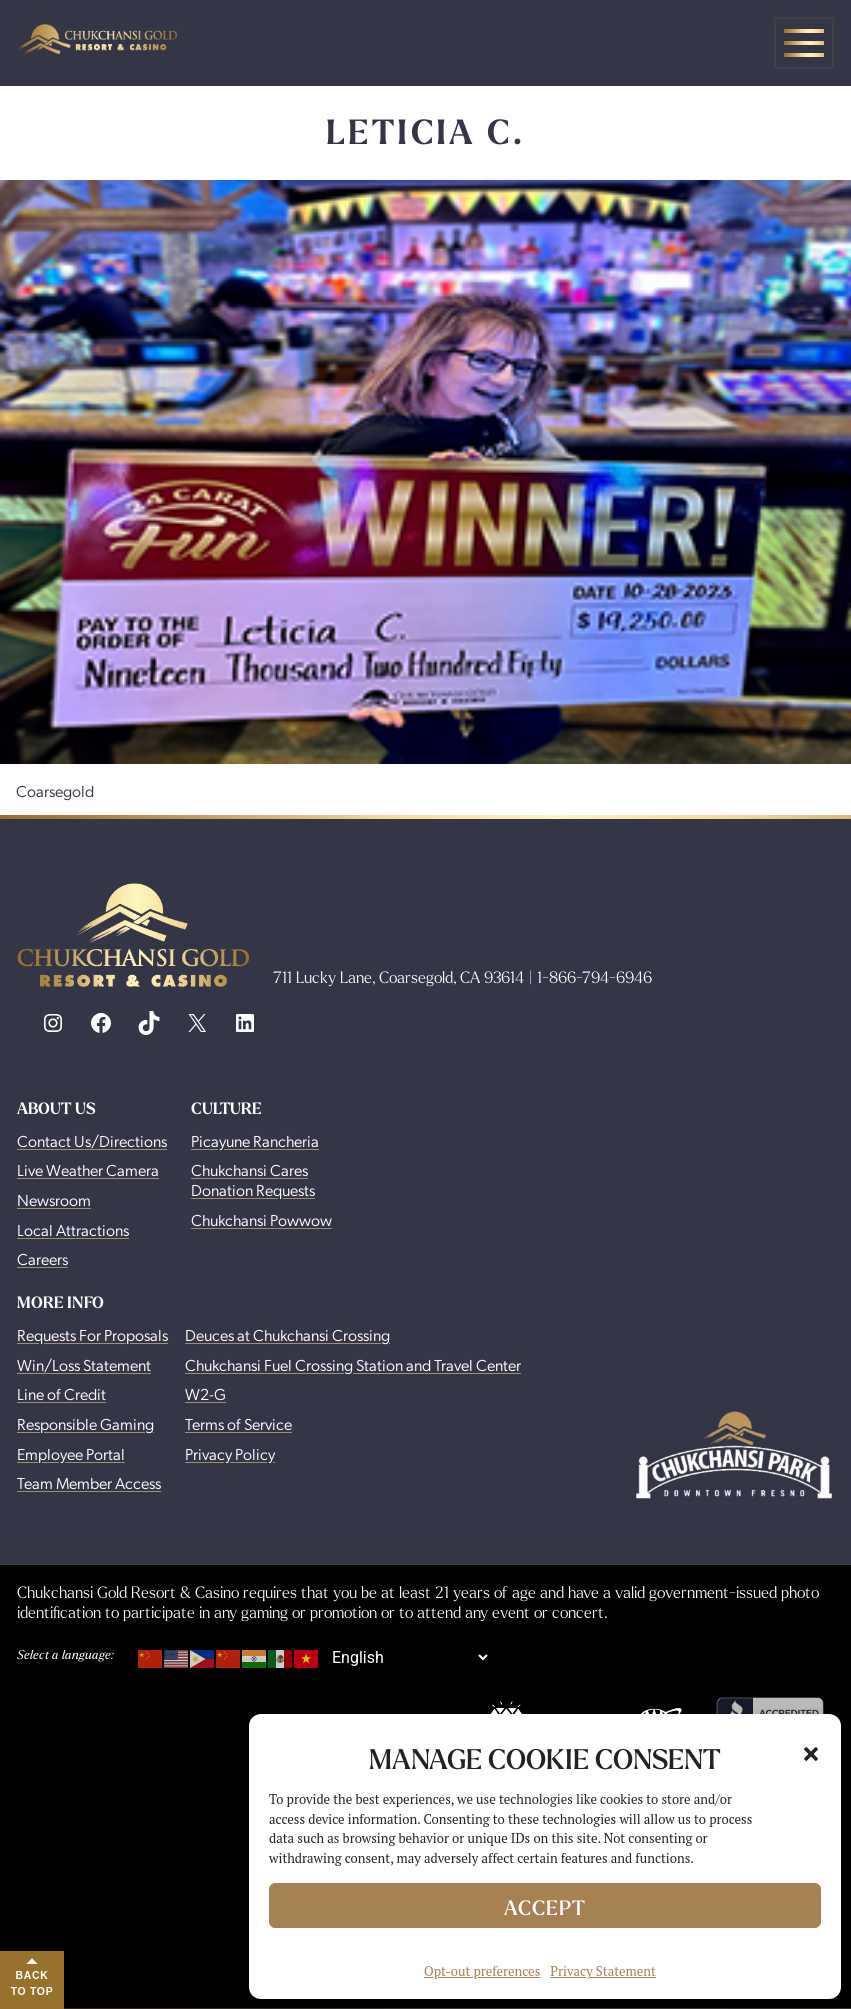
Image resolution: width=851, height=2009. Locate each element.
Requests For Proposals (92, 1334)
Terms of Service (238, 1423)
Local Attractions (73, 1229)
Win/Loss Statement (84, 1364)
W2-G (205, 1393)
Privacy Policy (230, 1453)
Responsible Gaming (85, 1423)
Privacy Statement (603, 1971)
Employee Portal (71, 1453)
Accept (545, 1907)
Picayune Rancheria (255, 1140)
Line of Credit (61, 1393)
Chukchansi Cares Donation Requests (253, 1179)
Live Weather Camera (88, 1169)
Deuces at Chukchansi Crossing (287, 1334)
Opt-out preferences (482, 1971)
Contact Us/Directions (92, 1140)
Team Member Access (89, 1482)
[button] (811, 1754)
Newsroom (54, 1199)
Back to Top (32, 1983)
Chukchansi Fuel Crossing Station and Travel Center (353, 1364)
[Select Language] (409, 1657)
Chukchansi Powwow (261, 1219)
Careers (42, 1258)
